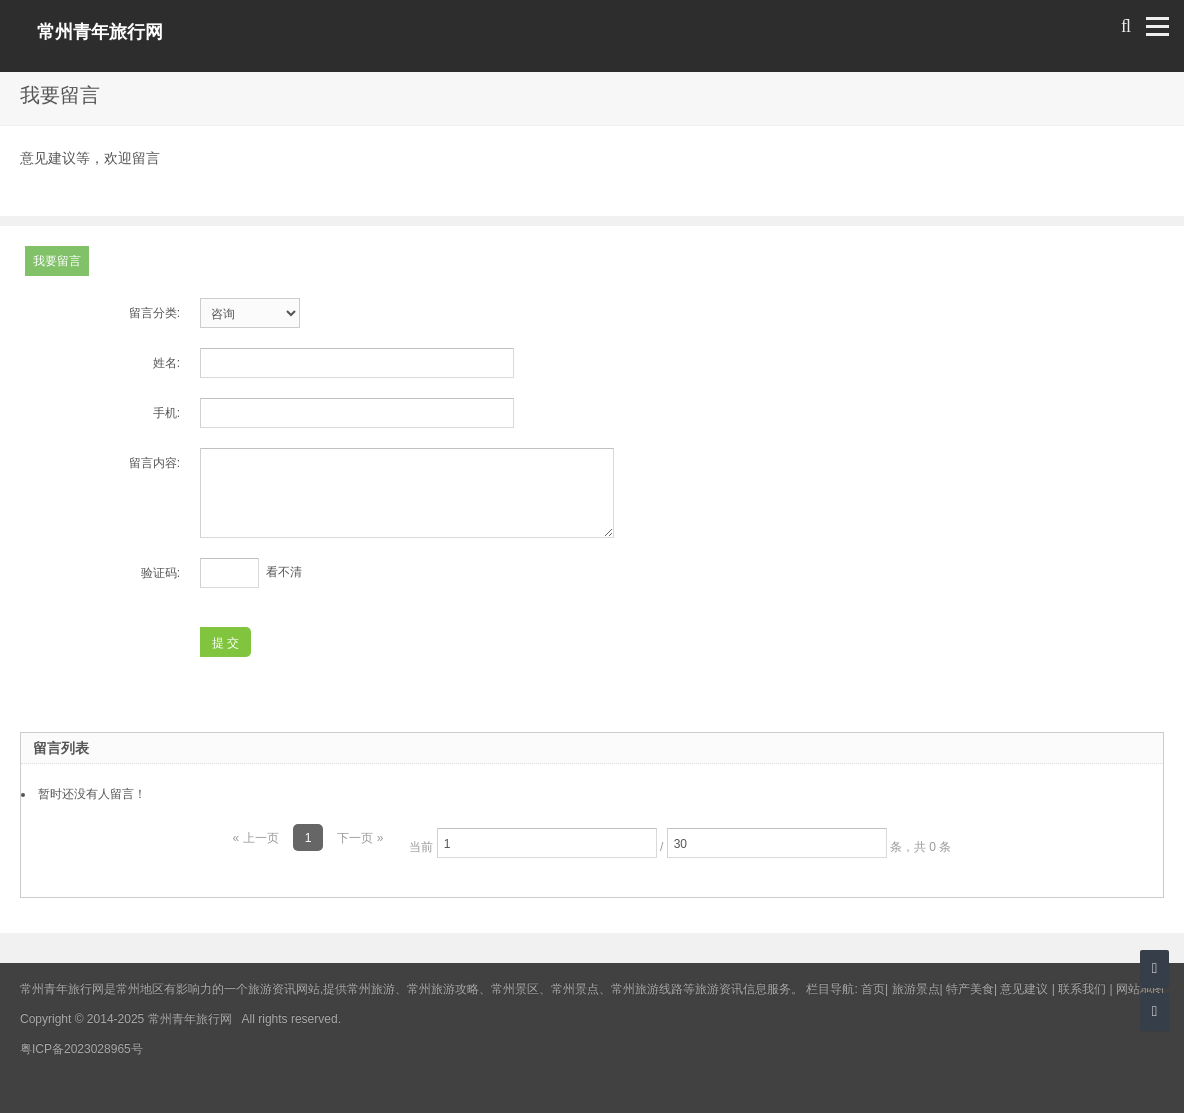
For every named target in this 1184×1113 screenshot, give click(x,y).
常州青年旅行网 (100, 32)
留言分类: (154, 313)
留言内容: (154, 463)
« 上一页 (256, 838)
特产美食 (970, 989)
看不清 (284, 572)
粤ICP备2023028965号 (81, 1049)
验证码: (160, 573)
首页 (873, 989)
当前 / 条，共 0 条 (680, 843)
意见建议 (1024, 989)
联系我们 (1082, 989)
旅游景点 (916, 989)
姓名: (166, 363)
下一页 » (360, 838)
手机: (166, 413)
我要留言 (57, 261)
